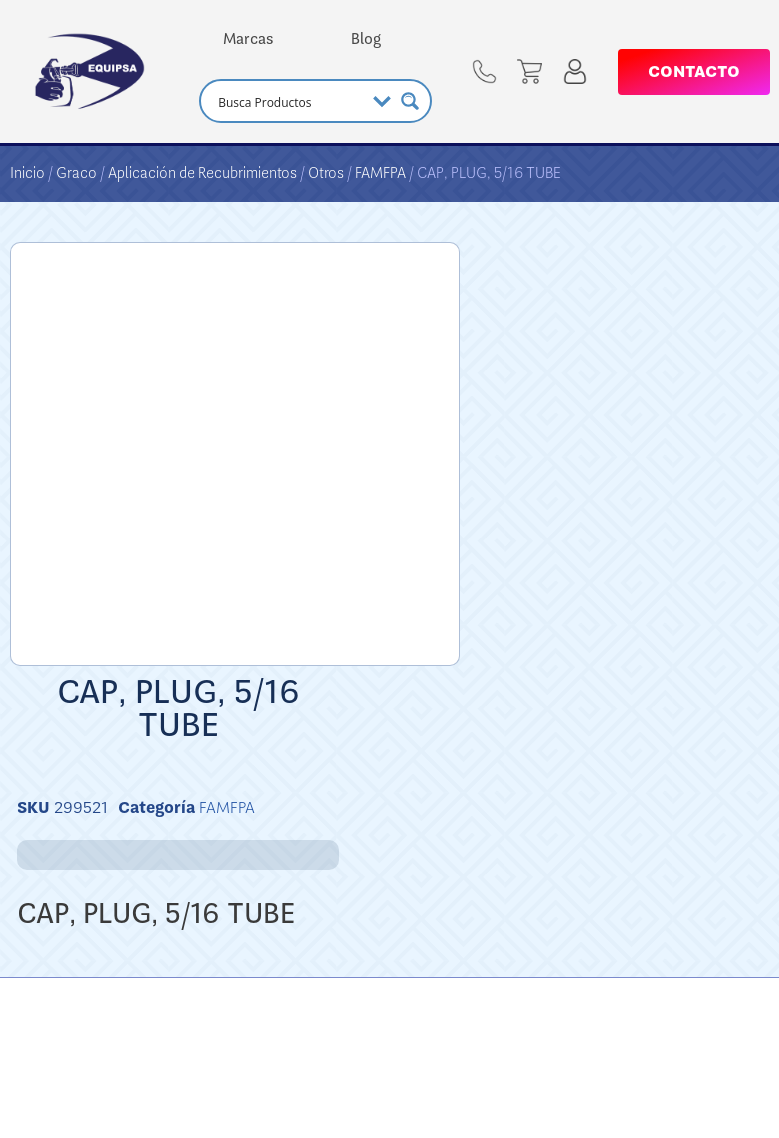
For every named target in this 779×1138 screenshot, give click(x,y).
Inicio (27, 173)
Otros (326, 173)
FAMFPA (380, 173)
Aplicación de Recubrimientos (202, 173)
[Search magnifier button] (410, 101)
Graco (76, 173)
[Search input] (288, 101)
